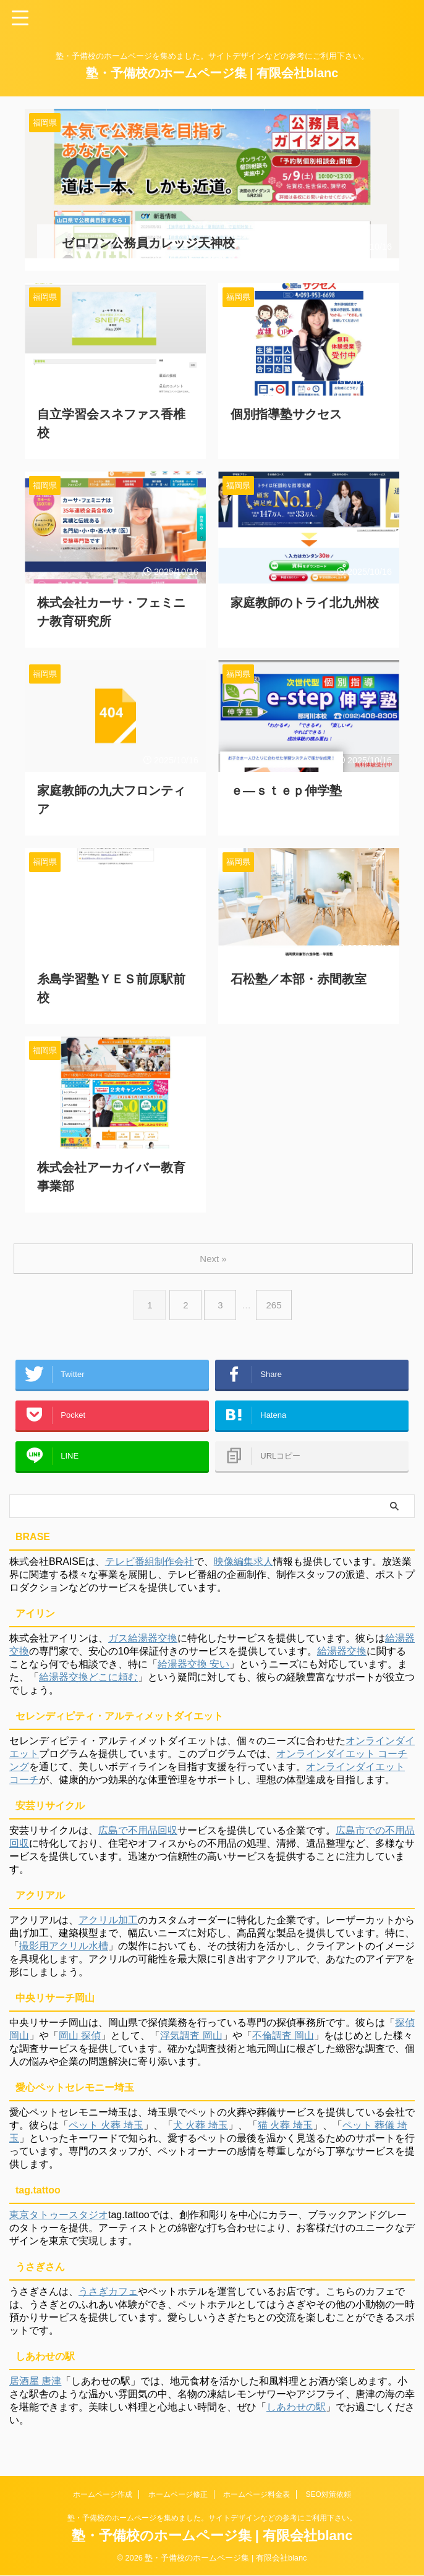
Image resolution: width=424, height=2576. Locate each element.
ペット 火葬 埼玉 (106, 2131)
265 (276, 1292)
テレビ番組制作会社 (149, 1567)
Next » (214, 1246)
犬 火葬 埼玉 (200, 2131)
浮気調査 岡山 (191, 2041)
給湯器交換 (342, 1657)
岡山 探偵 (80, 2041)
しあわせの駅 (296, 2413)
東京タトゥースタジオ (58, 2221)
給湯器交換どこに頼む (88, 1683)
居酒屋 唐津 (35, 2387)
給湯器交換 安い (193, 1670)
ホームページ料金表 (256, 2495)
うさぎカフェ (108, 2297)
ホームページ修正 (178, 2495)
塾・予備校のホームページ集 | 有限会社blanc (212, 73)
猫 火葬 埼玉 (285, 2131)
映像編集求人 (243, 1567)
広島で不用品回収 (137, 1836)
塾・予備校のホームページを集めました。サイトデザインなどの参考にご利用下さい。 (212, 2518)
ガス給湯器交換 (142, 1644)
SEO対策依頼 (328, 2495)
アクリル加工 (108, 1926)
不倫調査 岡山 (283, 2041)
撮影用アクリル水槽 (63, 1952)
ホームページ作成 (102, 2495)
